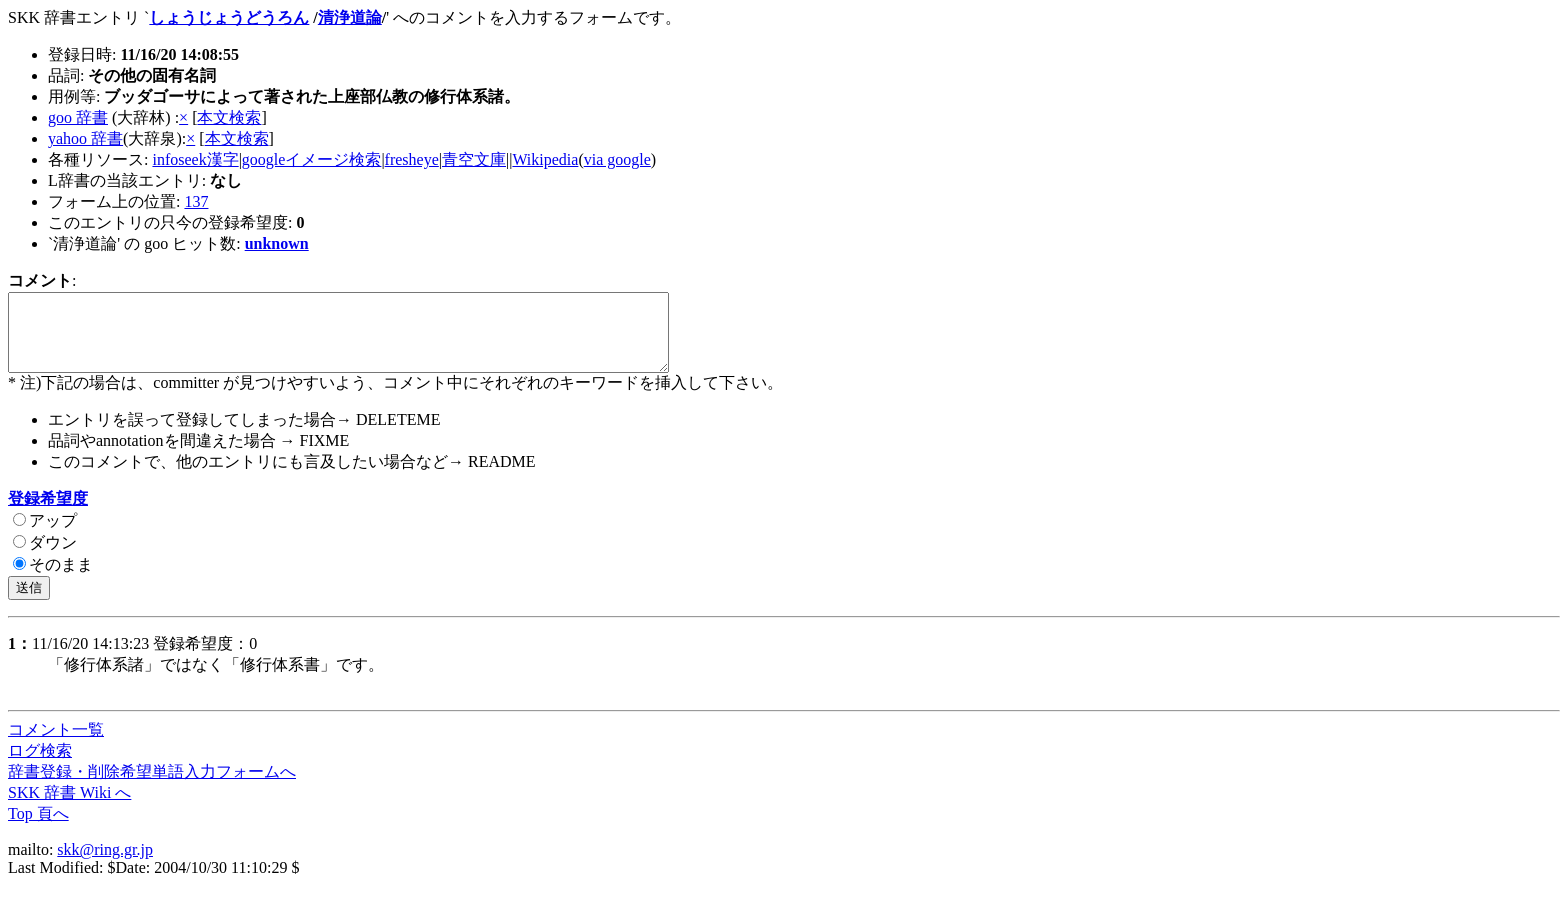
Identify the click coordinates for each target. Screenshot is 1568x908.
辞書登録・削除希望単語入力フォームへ (152, 786)
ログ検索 (40, 765)
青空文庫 (474, 159)
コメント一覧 (56, 744)
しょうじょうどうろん (229, 17)
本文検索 (229, 117)
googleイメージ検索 (312, 159)
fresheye (412, 159)
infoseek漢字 (195, 159)
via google (617, 159)
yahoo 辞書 (85, 138)
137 (196, 201)
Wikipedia (545, 159)
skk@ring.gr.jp (105, 864)
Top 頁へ (38, 828)
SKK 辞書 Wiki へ (69, 807)
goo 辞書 (78, 117)
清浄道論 (350, 17)
